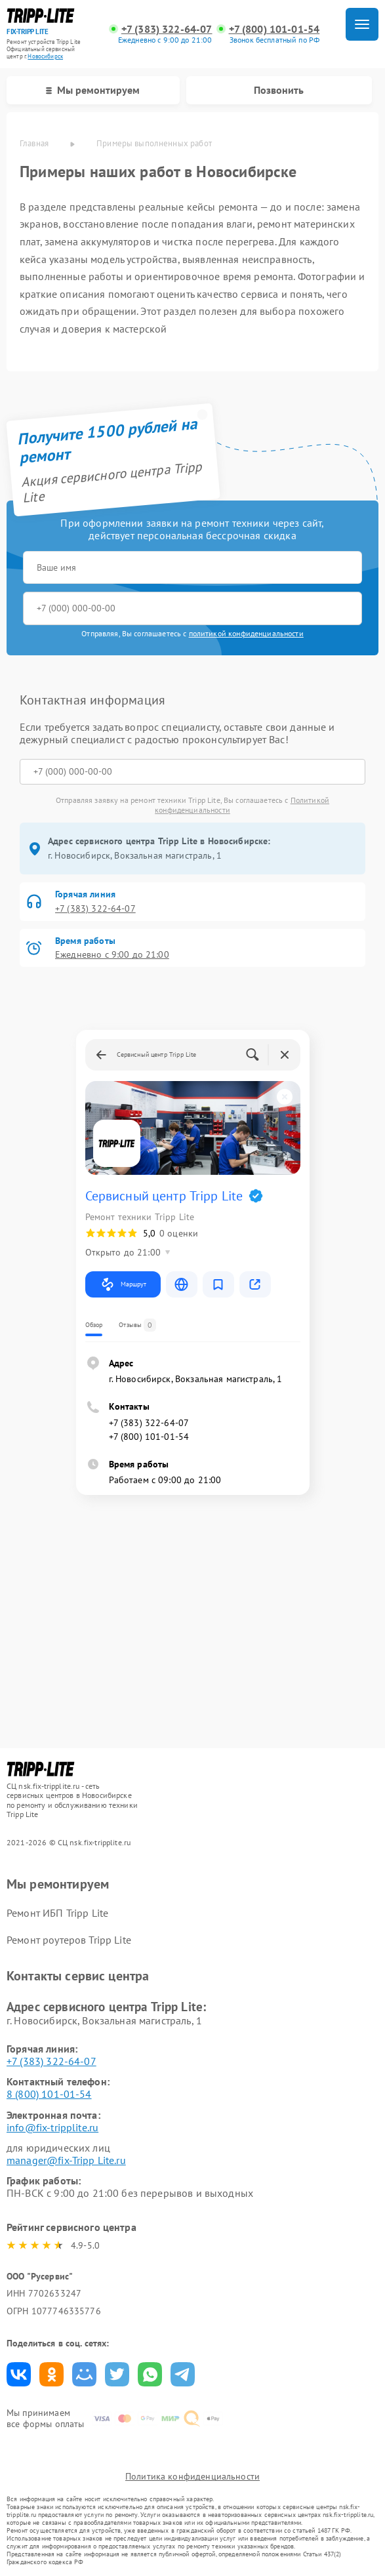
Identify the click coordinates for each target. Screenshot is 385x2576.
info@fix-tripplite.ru (52, 2127)
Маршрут (123, 1284)
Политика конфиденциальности (192, 2476)
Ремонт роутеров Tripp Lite (69, 1939)
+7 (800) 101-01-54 (274, 29)
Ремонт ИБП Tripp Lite (57, 1912)
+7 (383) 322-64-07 (167, 29)
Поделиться (19, 2374)
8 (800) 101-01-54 (49, 2093)
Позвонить (279, 89)
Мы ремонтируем (93, 89)
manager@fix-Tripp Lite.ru (66, 2160)
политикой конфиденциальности (246, 633)
